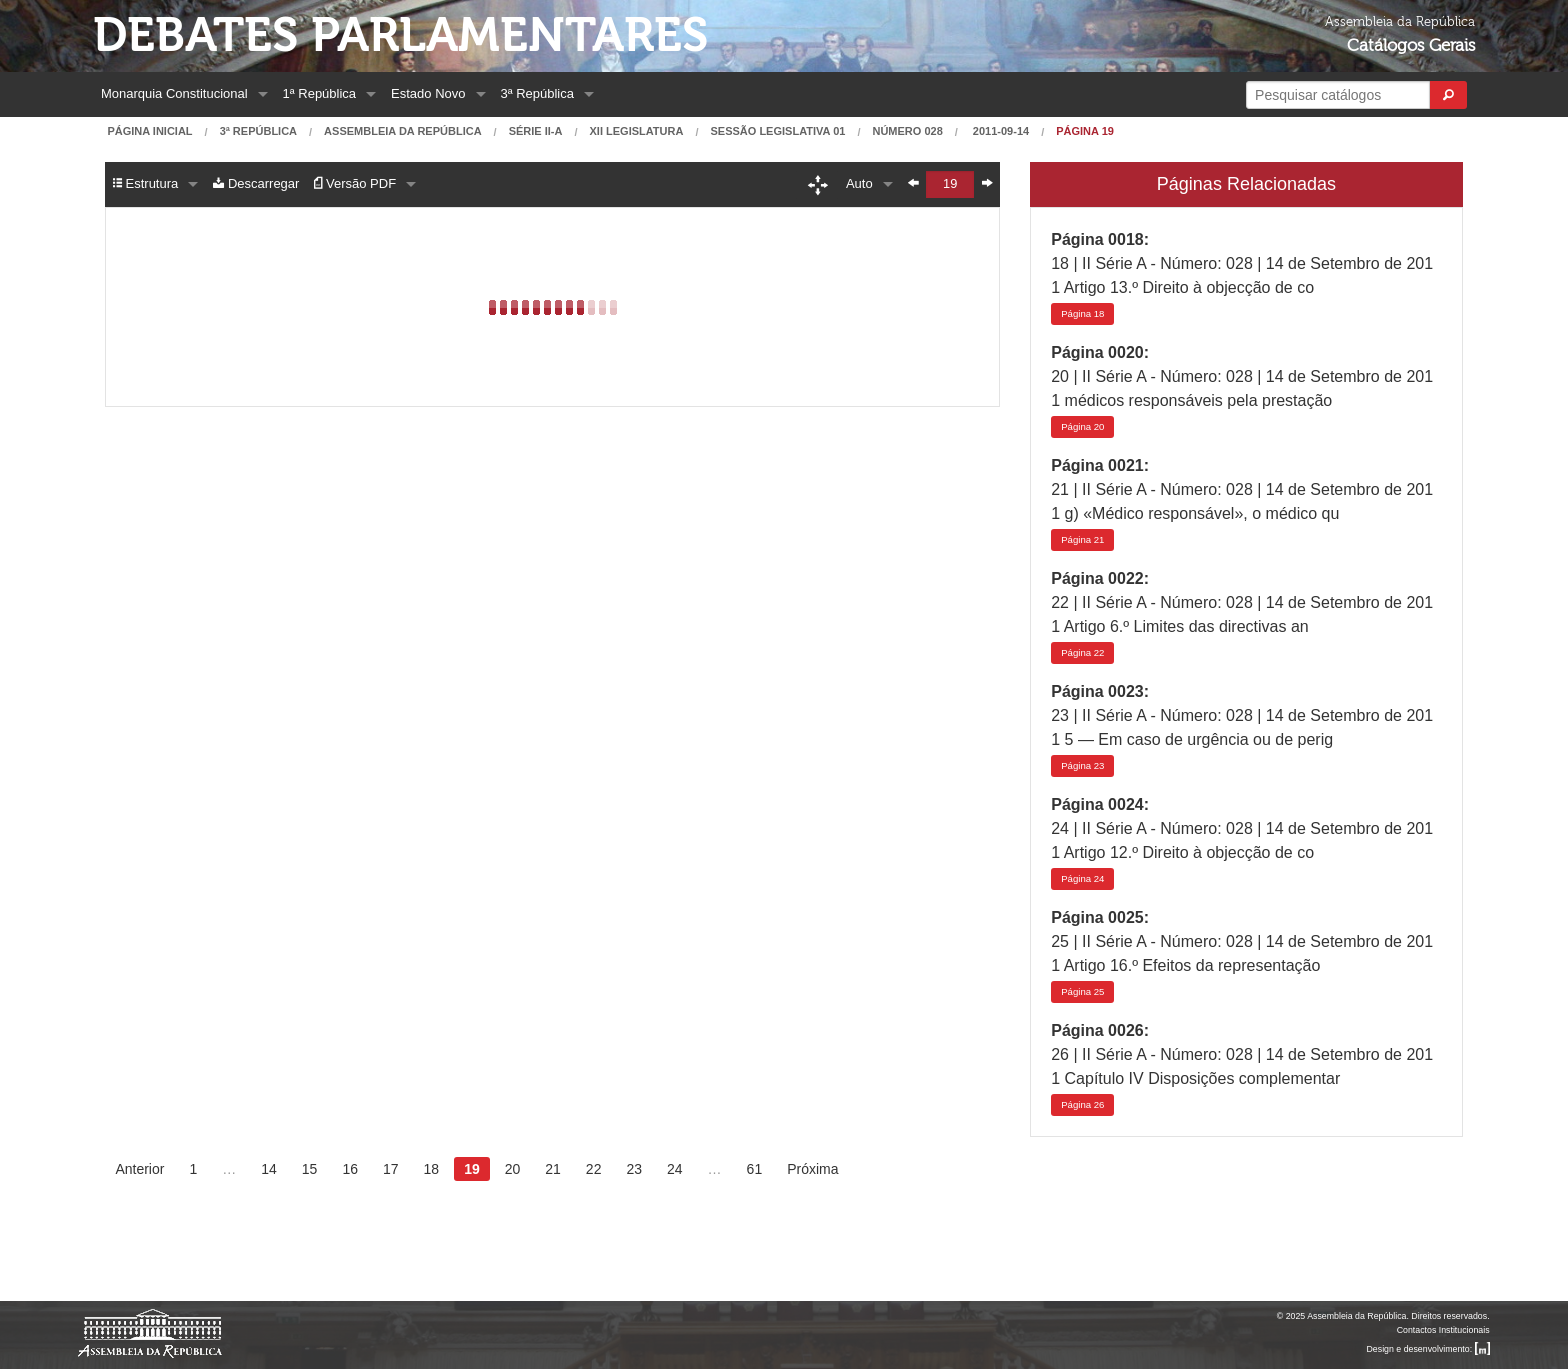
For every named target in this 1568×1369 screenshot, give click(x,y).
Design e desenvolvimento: (1428, 1349)
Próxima (812, 1169)
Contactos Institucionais (1443, 1330)
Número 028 (907, 131)
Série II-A (536, 131)
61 (755, 1169)
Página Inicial (149, 131)
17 (391, 1169)
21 (1082, 539)
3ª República (537, 93)
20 (1082, 426)
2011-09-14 (999, 131)
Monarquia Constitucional (174, 93)
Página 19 (1085, 131)
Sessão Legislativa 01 (778, 131)
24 (1082, 878)
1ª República (319, 93)
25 (1082, 991)
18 (1082, 313)
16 (350, 1169)
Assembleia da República (402, 131)
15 (310, 1169)
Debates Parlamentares (400, 35)
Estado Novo (428, 93)
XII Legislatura (637, 131)
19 (472, 1169)
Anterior (139, 1169)
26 (1082, 1104)
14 (269, 1169)
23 (1082, 765)
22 (1082, 652)
